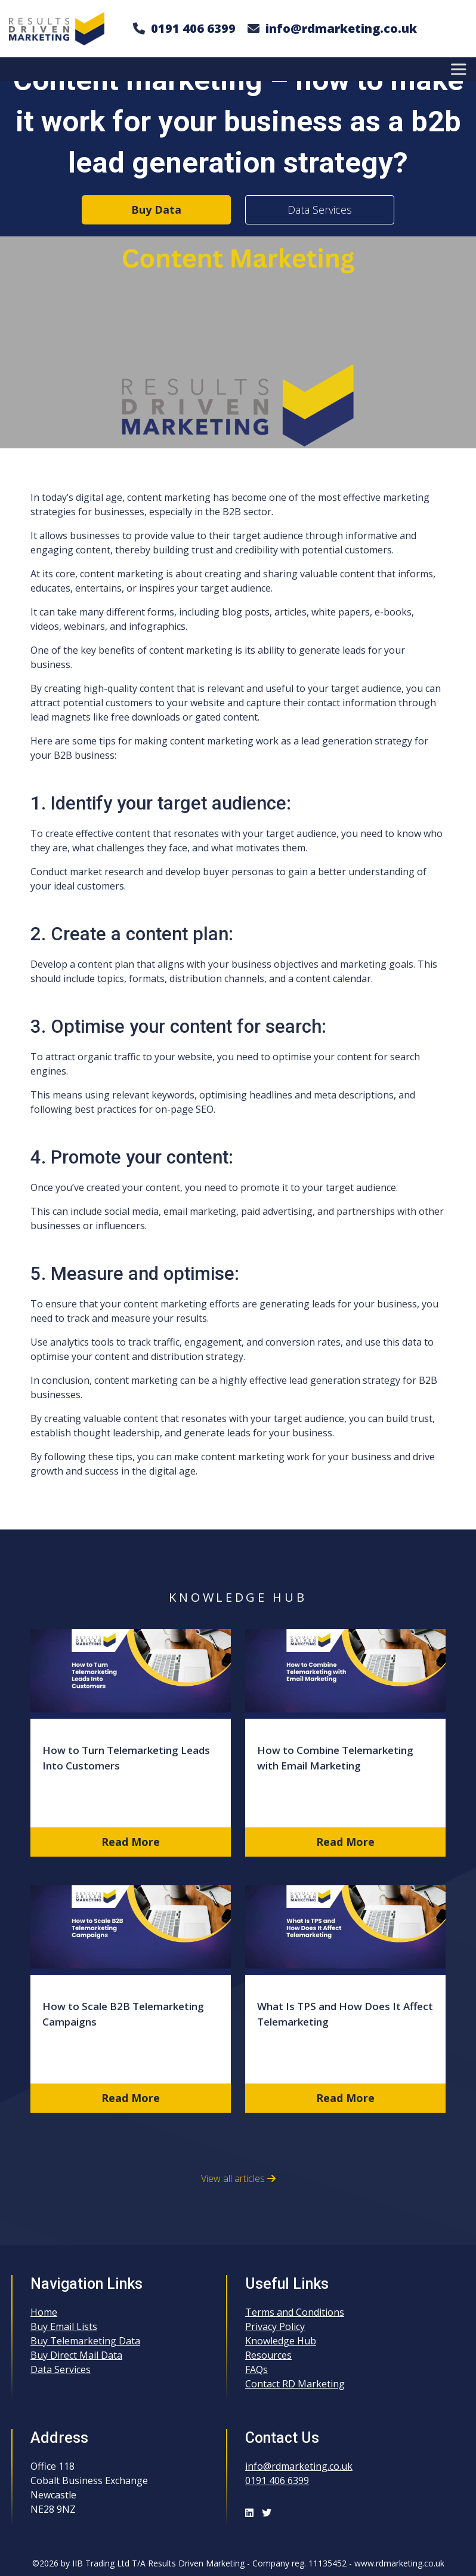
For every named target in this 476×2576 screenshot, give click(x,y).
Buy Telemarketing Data (85, 2340)
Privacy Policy (275, 2326)
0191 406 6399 (193, 28)
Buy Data (156, 209)
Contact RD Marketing (295, 2383)
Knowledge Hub (280, 2340)
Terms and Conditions (294, 2312)
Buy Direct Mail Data (76, 2355)
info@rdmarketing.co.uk (341, 28)
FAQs (256, 2369)
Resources (268, 2355)
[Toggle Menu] (460, 69)
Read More (130, 1842)
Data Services (320, 209)
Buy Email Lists (63, 2326)
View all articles (238, 2178)
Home (43, 2312)
